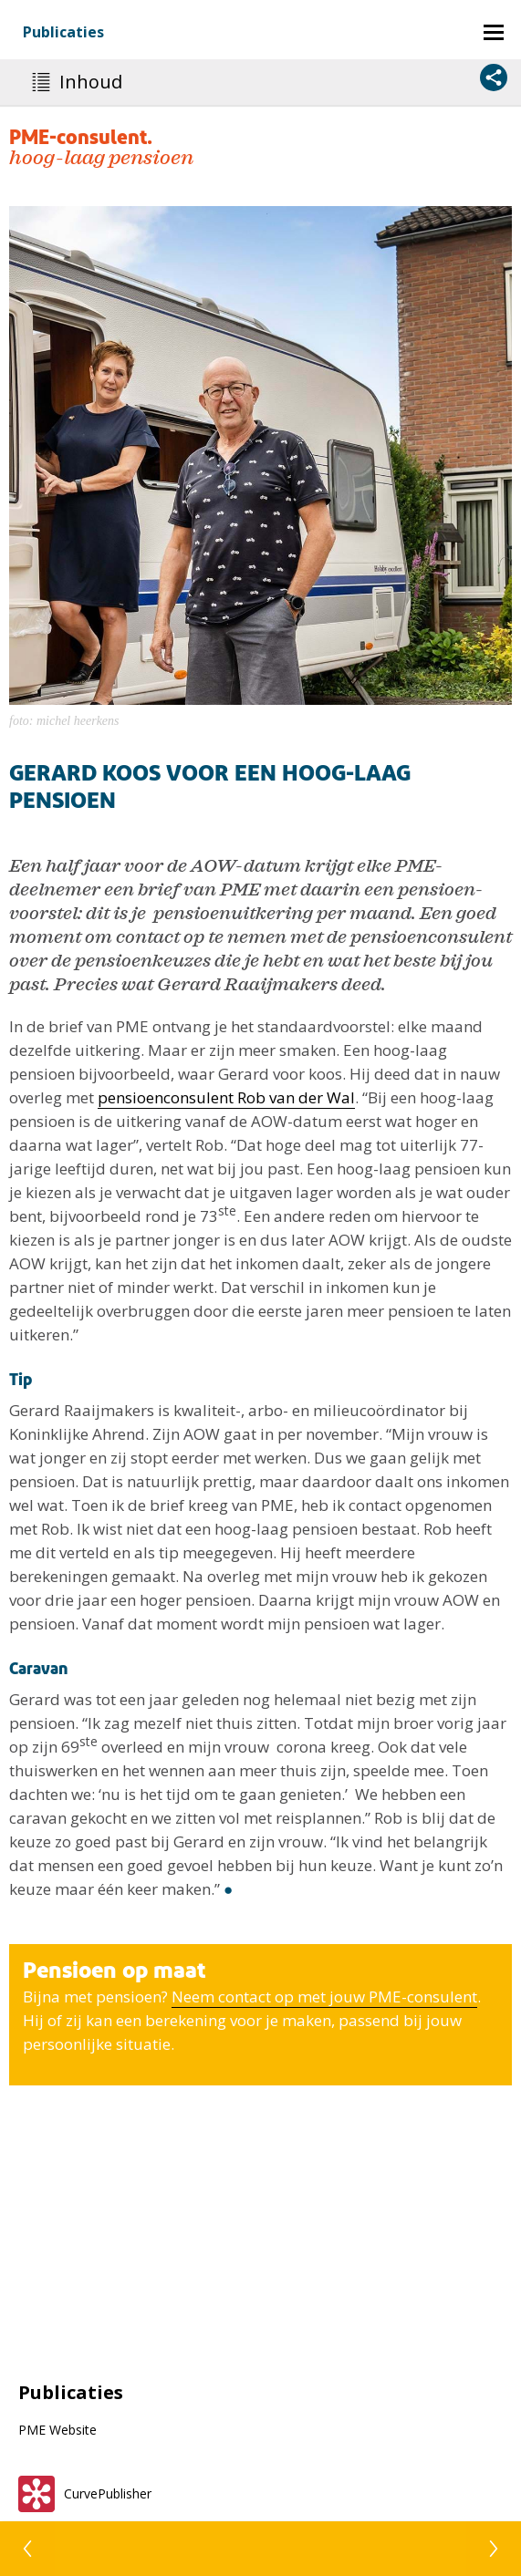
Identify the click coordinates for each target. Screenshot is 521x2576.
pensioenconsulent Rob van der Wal (226, 1097)
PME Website (57, 2429)
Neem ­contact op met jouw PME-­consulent (324, 1996)
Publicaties (63, 32)
